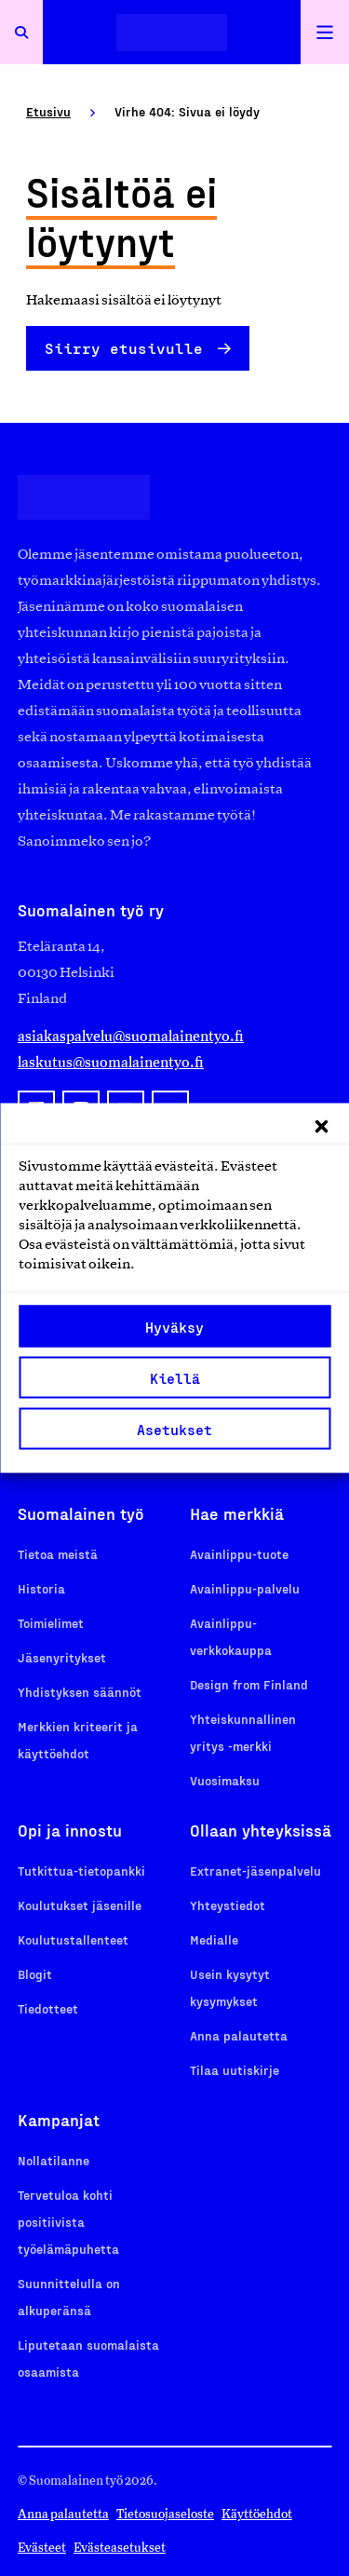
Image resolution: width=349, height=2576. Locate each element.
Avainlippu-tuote (239, 1554)
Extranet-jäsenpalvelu (255, 1870)
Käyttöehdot (256, 2514)
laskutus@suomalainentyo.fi (111, 1062)
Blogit (35, 1974)
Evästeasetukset (120, 2548)
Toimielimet (51, 1623)
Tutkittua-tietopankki (81, 1870)
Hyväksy (174, 1326)
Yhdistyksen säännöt (79, 1692)
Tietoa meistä (58, 1554)
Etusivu (48, 111)
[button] (321, 1127)
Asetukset (174, 1428)
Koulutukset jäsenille (79, 1905)
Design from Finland (249, 1684)
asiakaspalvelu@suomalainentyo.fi (131, 1036)
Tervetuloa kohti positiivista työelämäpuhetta (68, 2222)
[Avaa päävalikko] (325, 32)
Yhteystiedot (227, 1905)
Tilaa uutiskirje (234, 2070)
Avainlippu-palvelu (245, 1588)
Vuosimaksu (225, 1780)
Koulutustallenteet (73, 1939)
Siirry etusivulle (124, 348)
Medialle (214, 1939)
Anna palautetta (239, 2035)
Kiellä (175, 1377)
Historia (41, 1588)
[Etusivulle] (172, 32)
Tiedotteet (48, 2008)
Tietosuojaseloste (165, 2514)
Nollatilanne (53, 2160)
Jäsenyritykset (62, 1657)
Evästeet (42, 2548)
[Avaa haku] (21, 32)
